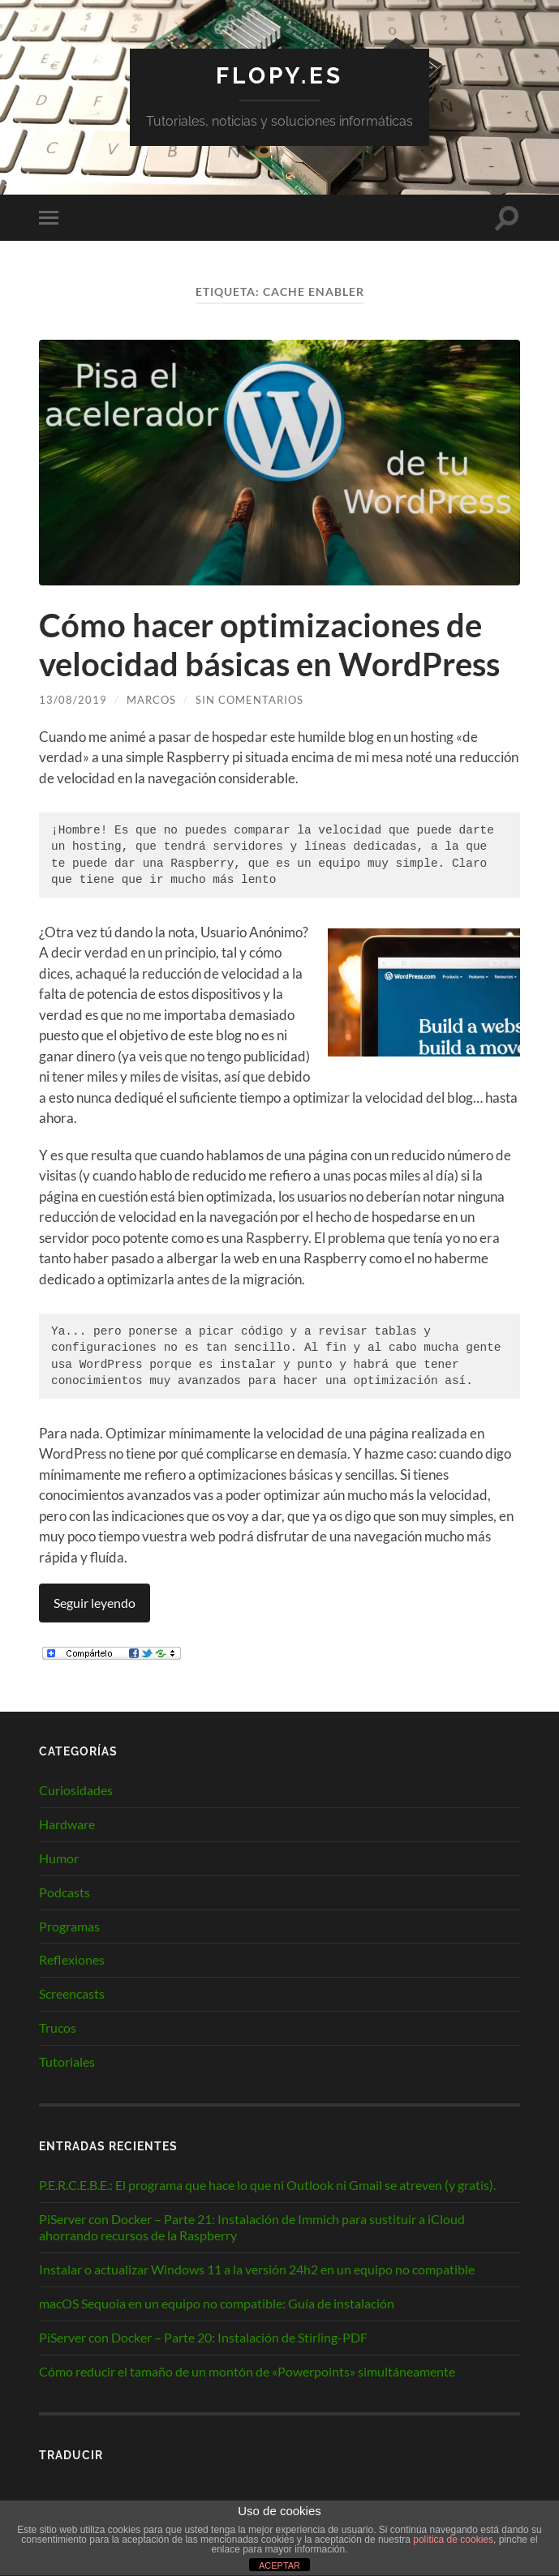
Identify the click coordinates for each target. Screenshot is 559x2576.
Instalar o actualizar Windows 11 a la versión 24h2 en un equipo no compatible (257, 2269)
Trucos (57, 2027)
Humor (59, 1858)
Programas (69, 1926)
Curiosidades (76, 1790)
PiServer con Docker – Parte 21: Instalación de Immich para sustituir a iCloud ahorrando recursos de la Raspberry (252, 2227)
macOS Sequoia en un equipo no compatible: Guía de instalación (216, 2303)
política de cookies (453, 2539)
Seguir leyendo (94, 1602)
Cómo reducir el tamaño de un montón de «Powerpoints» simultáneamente (247, 2371)
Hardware (67, 1824)
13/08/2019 (73, 699)
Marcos (151, 699)
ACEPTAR (279, 2565)
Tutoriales (67, 2061)
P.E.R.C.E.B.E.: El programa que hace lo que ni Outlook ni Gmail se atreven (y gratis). (267, 2184)
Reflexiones (72, 1959)
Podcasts (64, 1892)
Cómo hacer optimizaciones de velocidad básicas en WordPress (269, 645)
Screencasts (72, 1993)
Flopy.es (279, 75)
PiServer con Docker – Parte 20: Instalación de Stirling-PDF (203, 2337)
